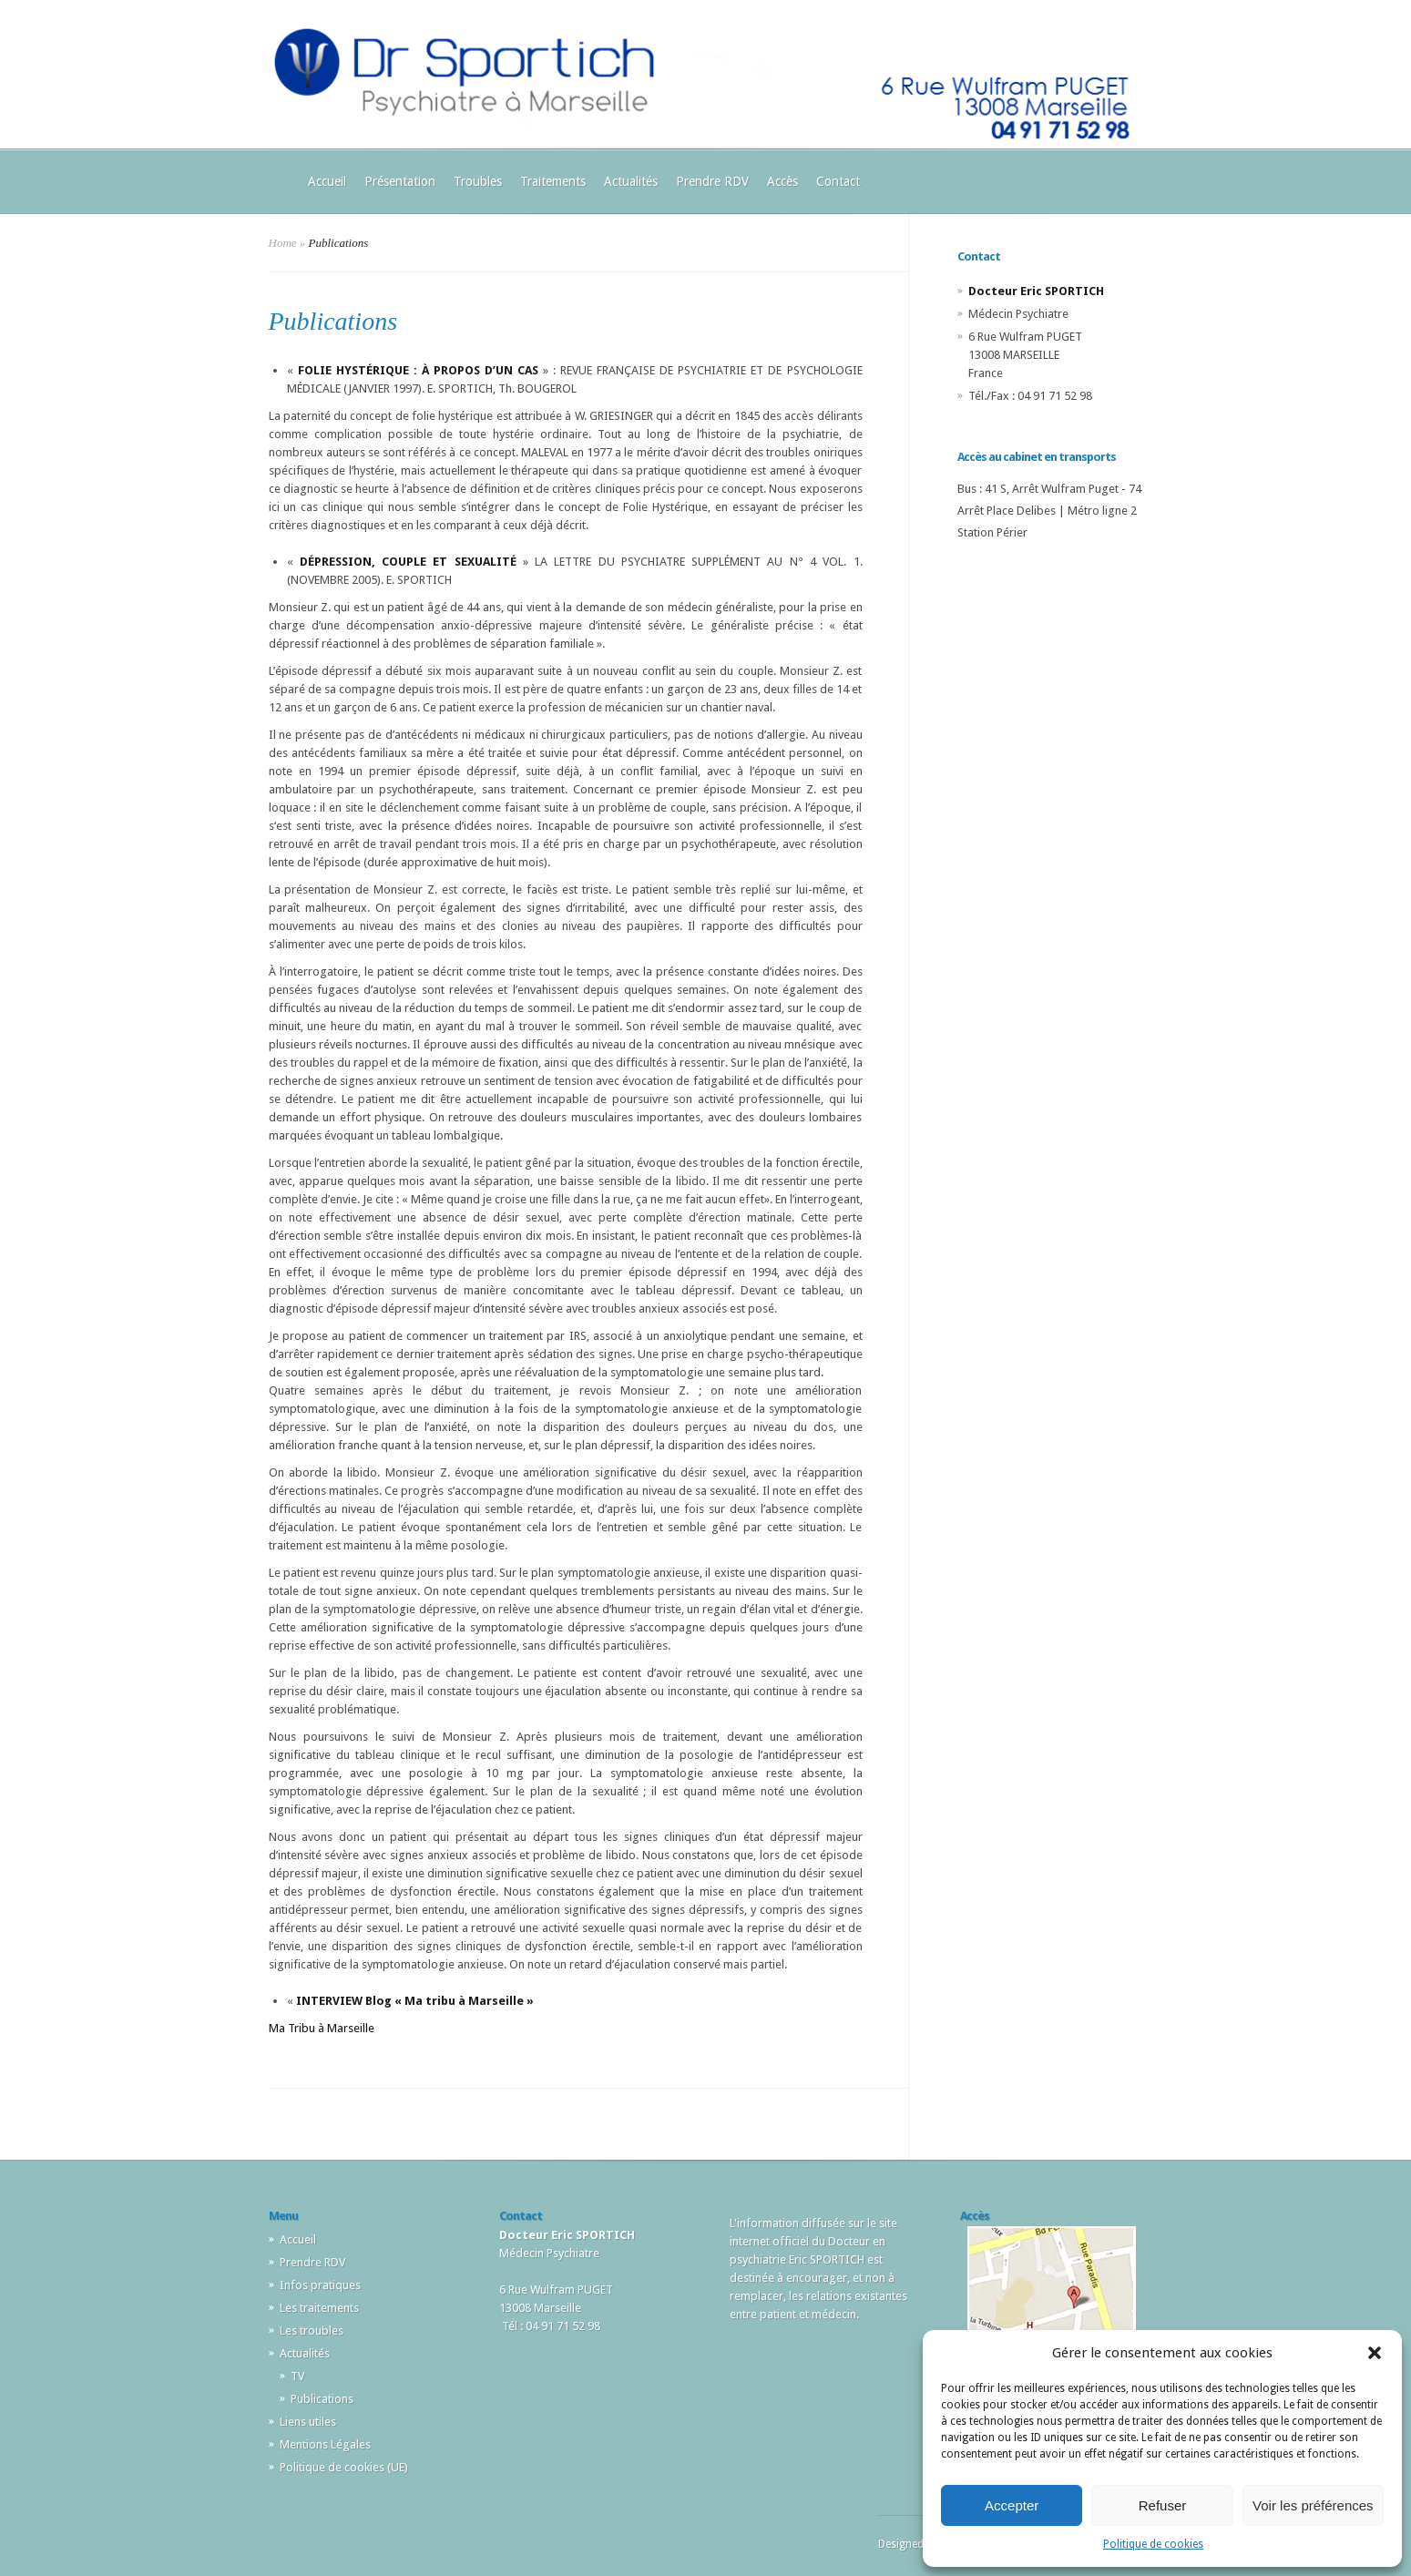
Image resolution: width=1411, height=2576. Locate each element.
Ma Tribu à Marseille (321, 2028)
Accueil (327, 181)
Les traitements (319, 2308)
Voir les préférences (1313, 2505)
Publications (322, 2399)
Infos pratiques (320, 2285)
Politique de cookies (1153, 2544)
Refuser (1163, 2505)
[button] (1374, 2353)
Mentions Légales (325, 2444)
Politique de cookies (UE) (344, 2467)
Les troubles (311, 2330)
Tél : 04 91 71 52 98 (551, 2326)
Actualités (631, 181)
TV (297, 2376)
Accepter (1011, 2505)
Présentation (399, 181)
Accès (782, 181)
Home (283, 243)
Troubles (478, 181)
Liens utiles (308, 2421)
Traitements (553, 181)
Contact (838, 181)
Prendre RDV (712, 181)
